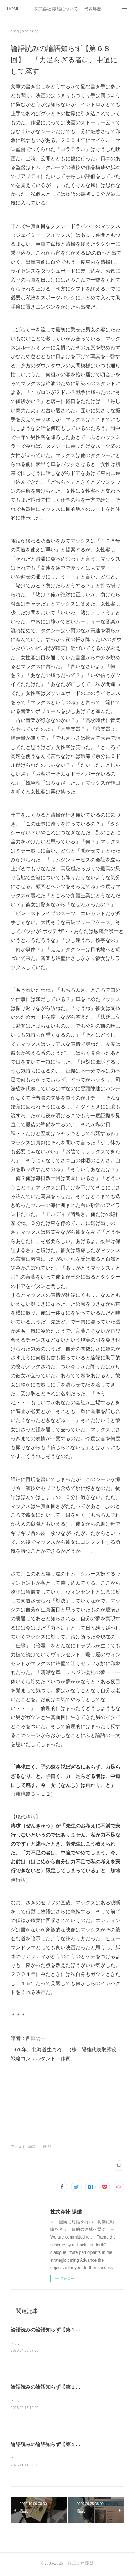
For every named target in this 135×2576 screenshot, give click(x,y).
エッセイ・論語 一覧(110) (32, 2146)
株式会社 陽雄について (55, 8)
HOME (13, 8)
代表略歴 (92, 8)
